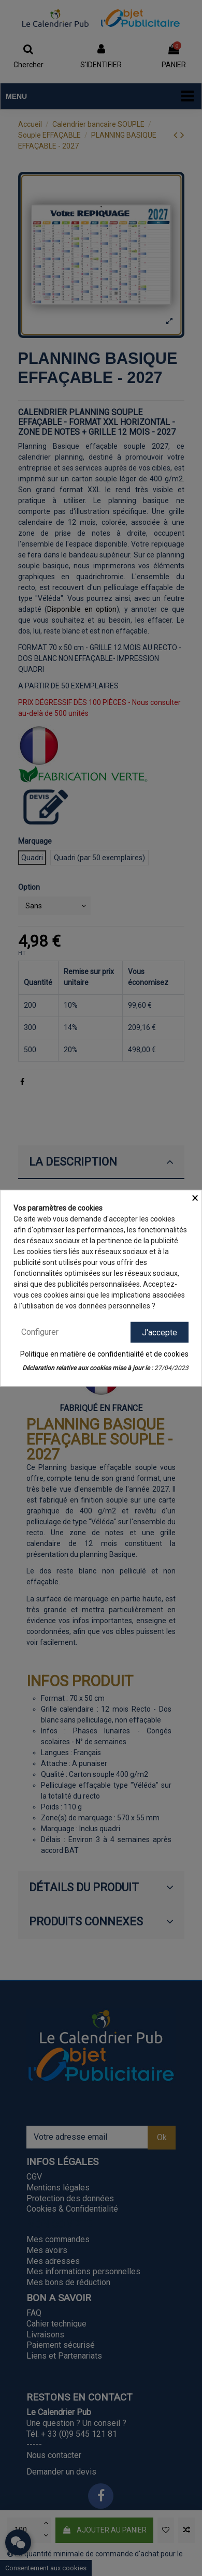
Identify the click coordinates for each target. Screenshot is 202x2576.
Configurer (40, 1331)
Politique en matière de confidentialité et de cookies (104, 1354)
